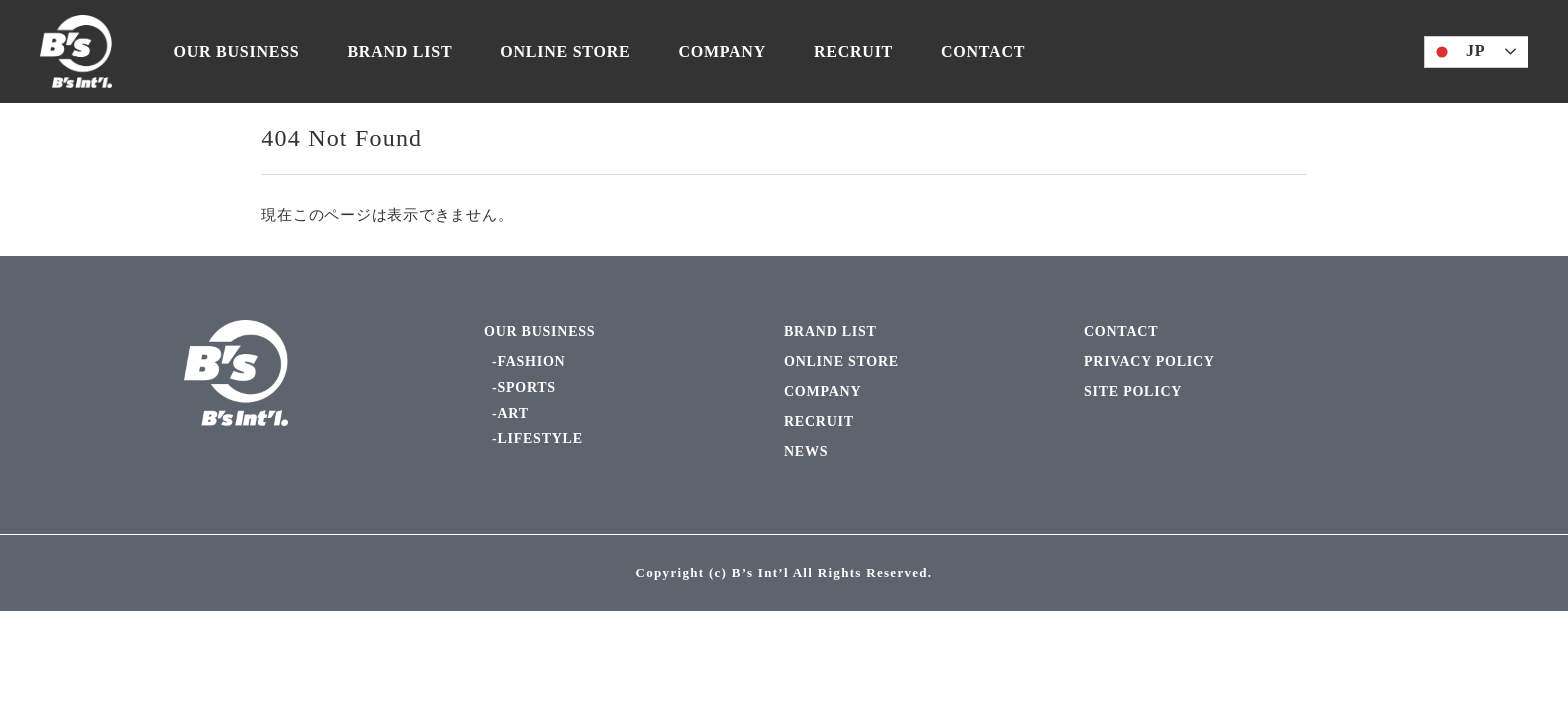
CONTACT (983, 51)
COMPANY (722, 51)
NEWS (806, 451)
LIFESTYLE (539, 438)
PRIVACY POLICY (1149, 361)
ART (512, 413)
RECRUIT (853, 51)
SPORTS (526, 387)
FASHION (531, 361)
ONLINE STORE (565, 51)
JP (1457, 52)
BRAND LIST (399, 51)
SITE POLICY (1133, 391)
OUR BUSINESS (237, 51)
